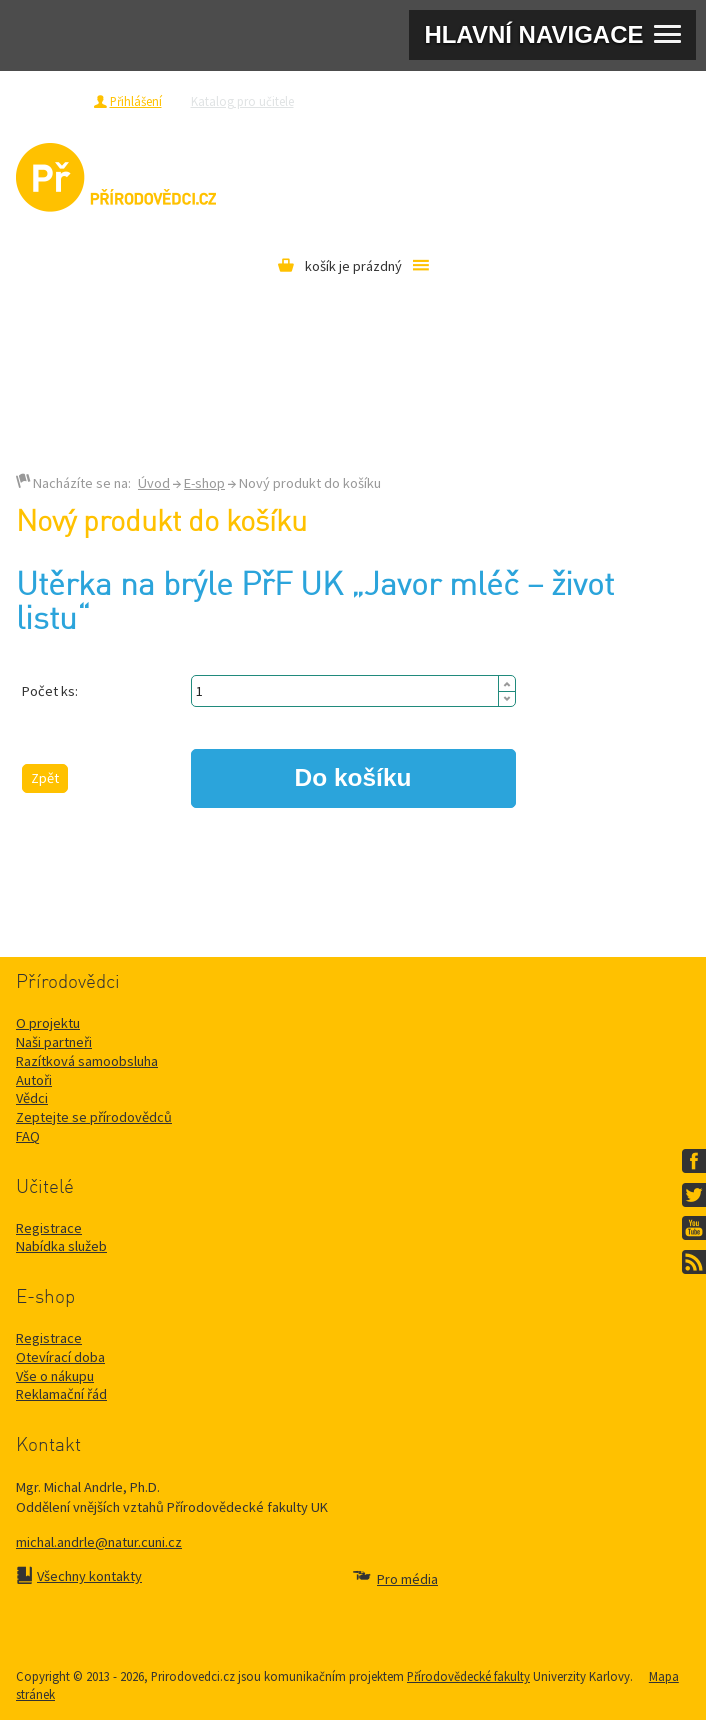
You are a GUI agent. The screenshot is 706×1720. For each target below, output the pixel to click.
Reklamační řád (61, 1394)
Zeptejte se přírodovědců (390, 101)
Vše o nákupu (55, 1376)
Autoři (34, 1080)
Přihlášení (136, 101)
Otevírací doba (60, 1357)
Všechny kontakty (89, 1576)
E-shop (204, 483)
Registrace (53, 101)
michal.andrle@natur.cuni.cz (99, 1542)
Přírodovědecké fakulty (468, 1676)
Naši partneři (54, 1042)
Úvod (154, 483)
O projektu (48, 1023)
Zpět (45, 778)
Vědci (32, 1098)
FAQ (28, 1136)
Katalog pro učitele (242, 101)
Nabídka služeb (61, 1246)
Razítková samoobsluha (536, 101)
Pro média (643, 101)
